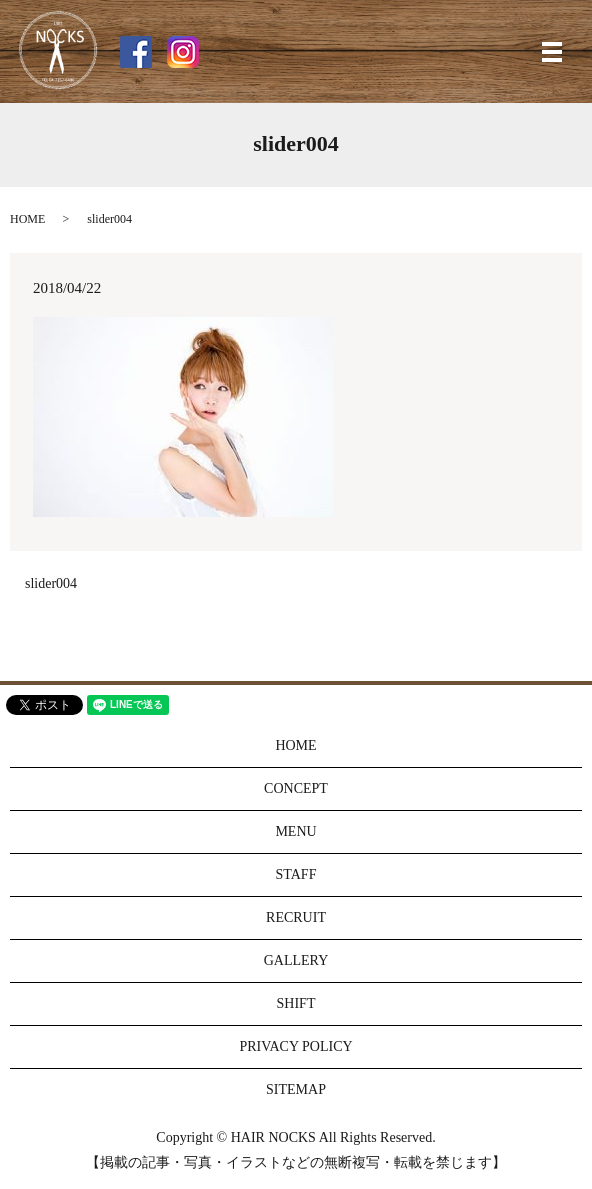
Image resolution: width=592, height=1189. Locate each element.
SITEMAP (296, 1089)
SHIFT (296, 1003)
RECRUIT (296, 917)
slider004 (51, 583)
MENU (295, 831)
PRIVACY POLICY (295, 1046)
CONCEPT (296, 788)
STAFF (296, 874)
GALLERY (296, 960)
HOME (27, 219)
